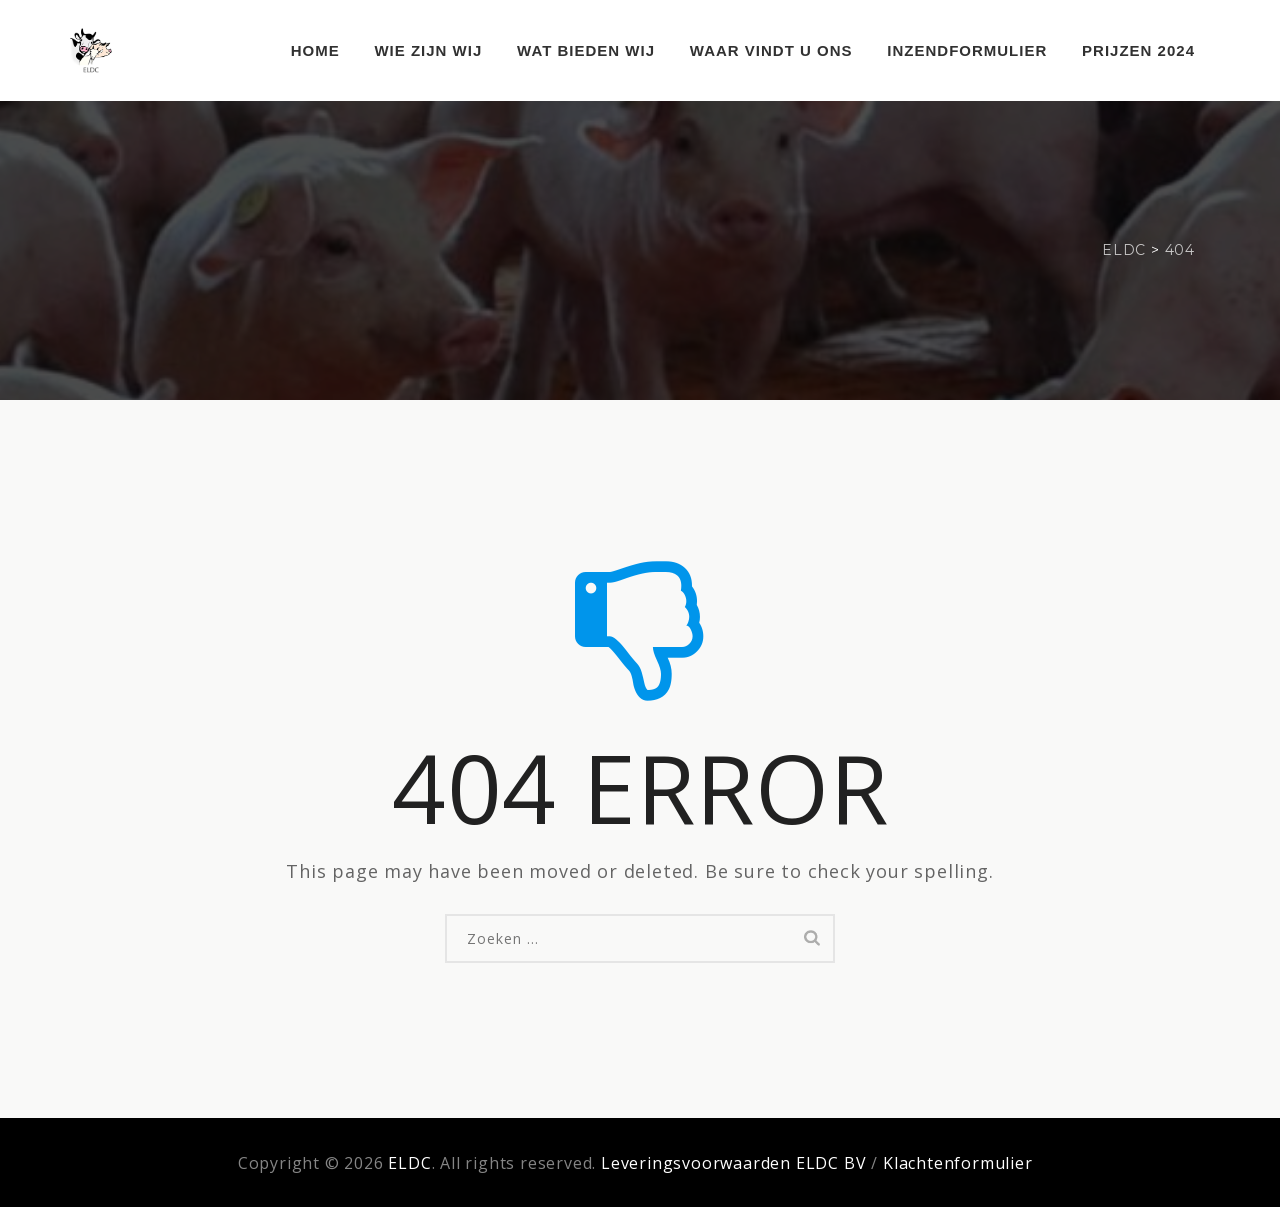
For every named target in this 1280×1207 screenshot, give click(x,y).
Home (315, 50)
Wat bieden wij (586, 50)
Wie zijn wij (428, 50)
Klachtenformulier (958, 1163)
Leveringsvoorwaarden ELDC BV (733, 1163)
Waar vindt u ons (771, 50)
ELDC (409, 1163)
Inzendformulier (967, 50)
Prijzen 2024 (1138, 50)
